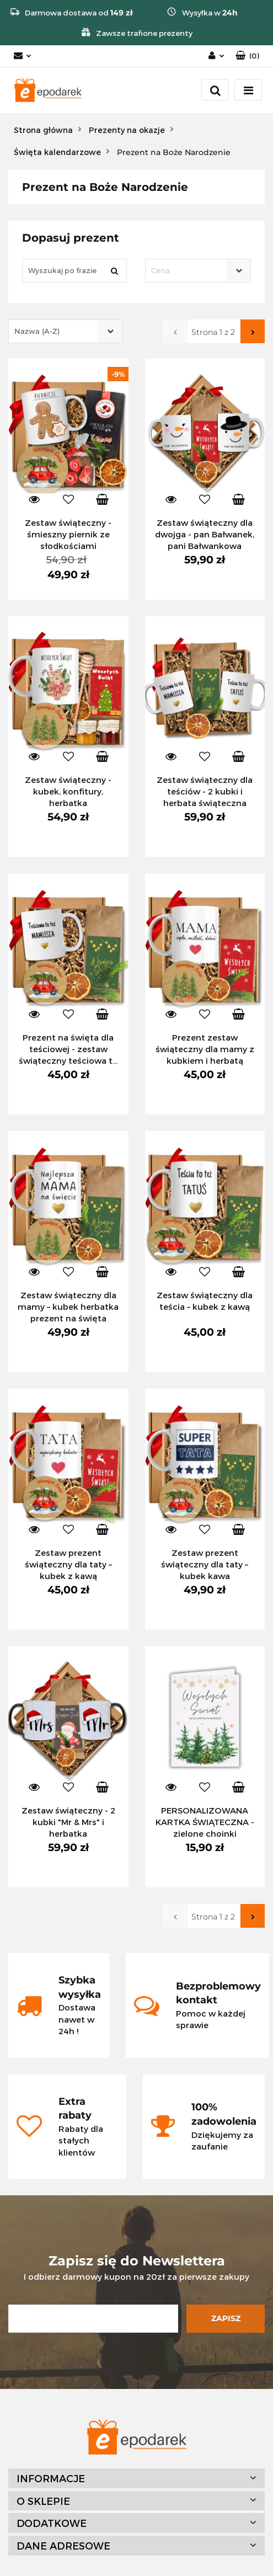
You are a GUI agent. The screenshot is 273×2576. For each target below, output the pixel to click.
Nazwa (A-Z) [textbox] (37, 331)
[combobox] (198, 270)
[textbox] (188, 270)
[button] (247, 56)
